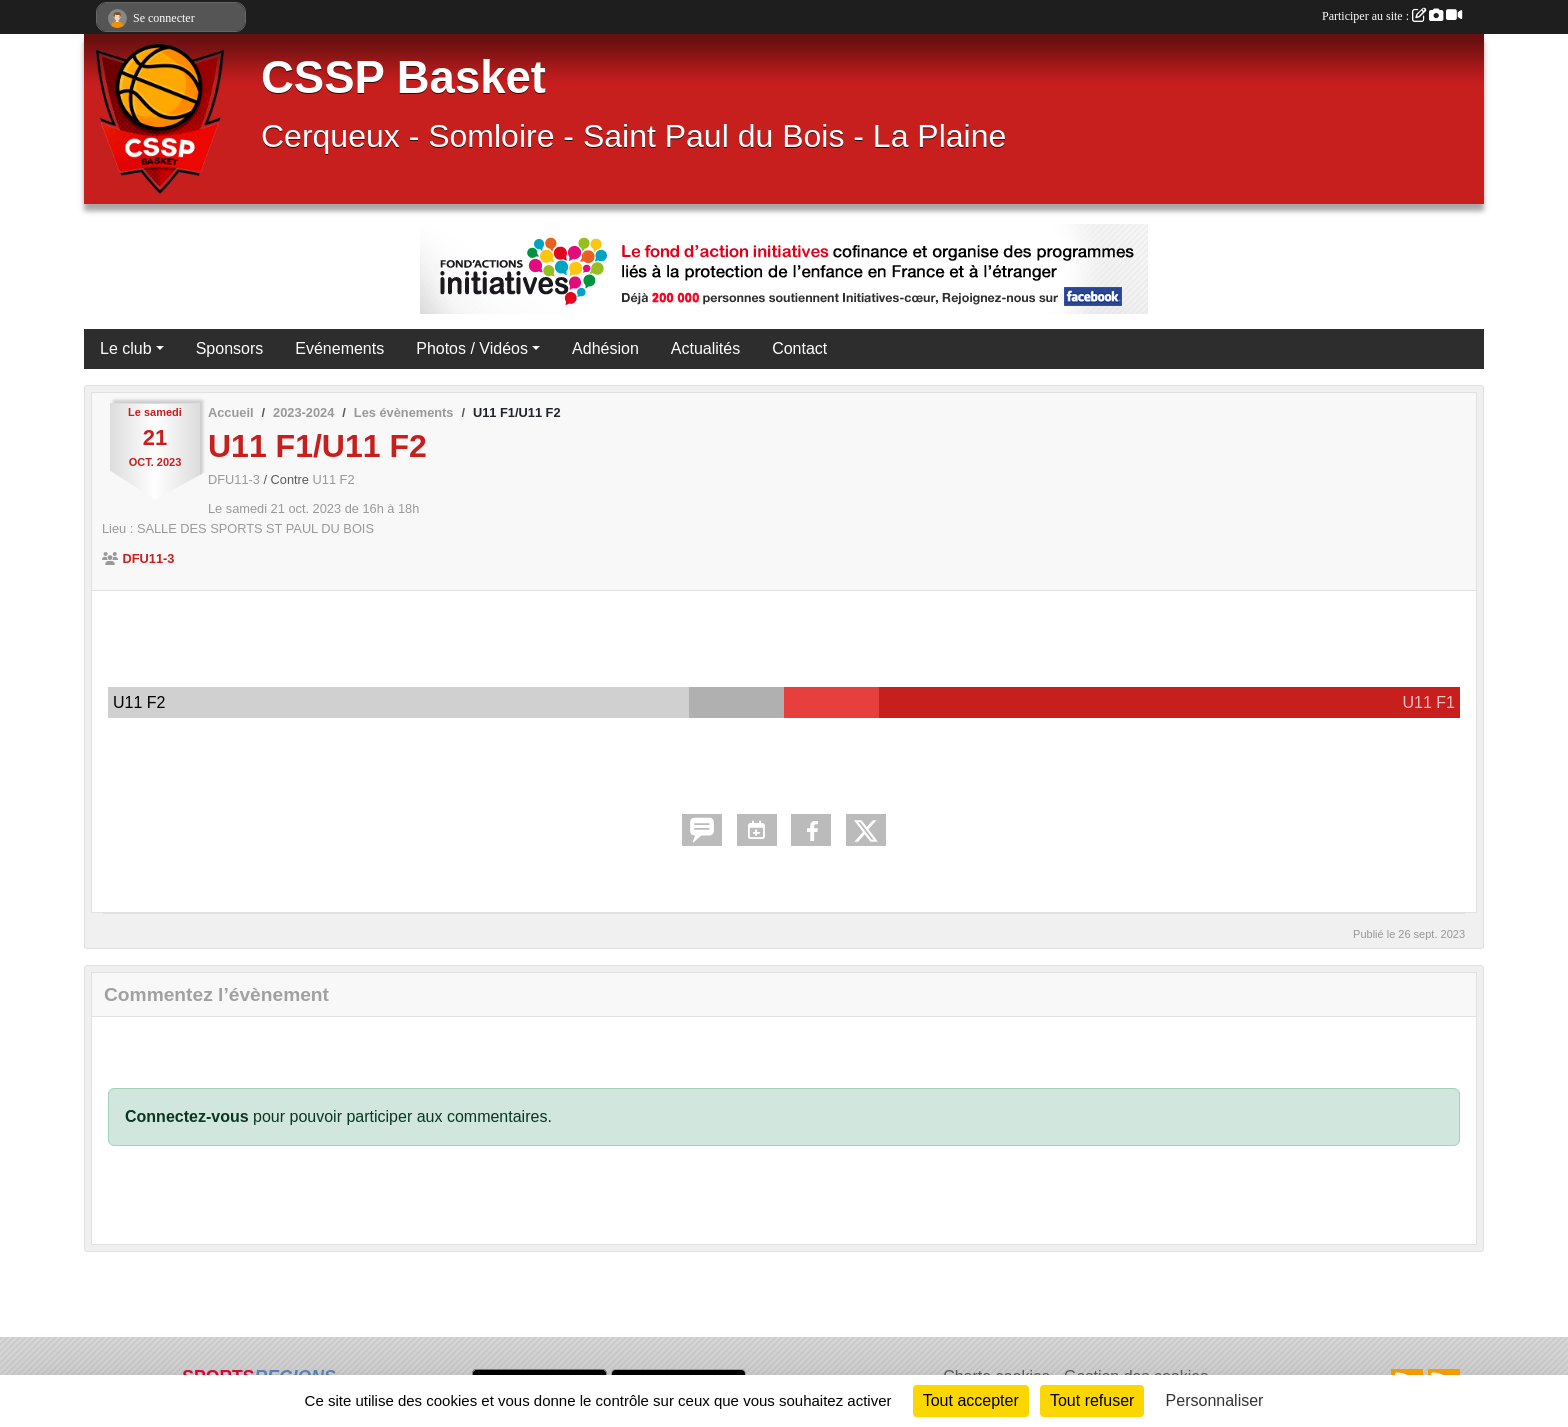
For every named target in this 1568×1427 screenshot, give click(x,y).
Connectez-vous (187, 1116)
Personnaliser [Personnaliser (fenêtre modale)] (1215, 1400)
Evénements (339, 348)
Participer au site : (1392, 16)
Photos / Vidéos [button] (472, 348)
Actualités (705, 348)
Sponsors (230, 348)
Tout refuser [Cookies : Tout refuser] (1092, 1400)
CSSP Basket (403, 77)
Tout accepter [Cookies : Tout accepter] (971, 1400)
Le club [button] (126, 348)
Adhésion (605, 348)
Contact (799, 348)
